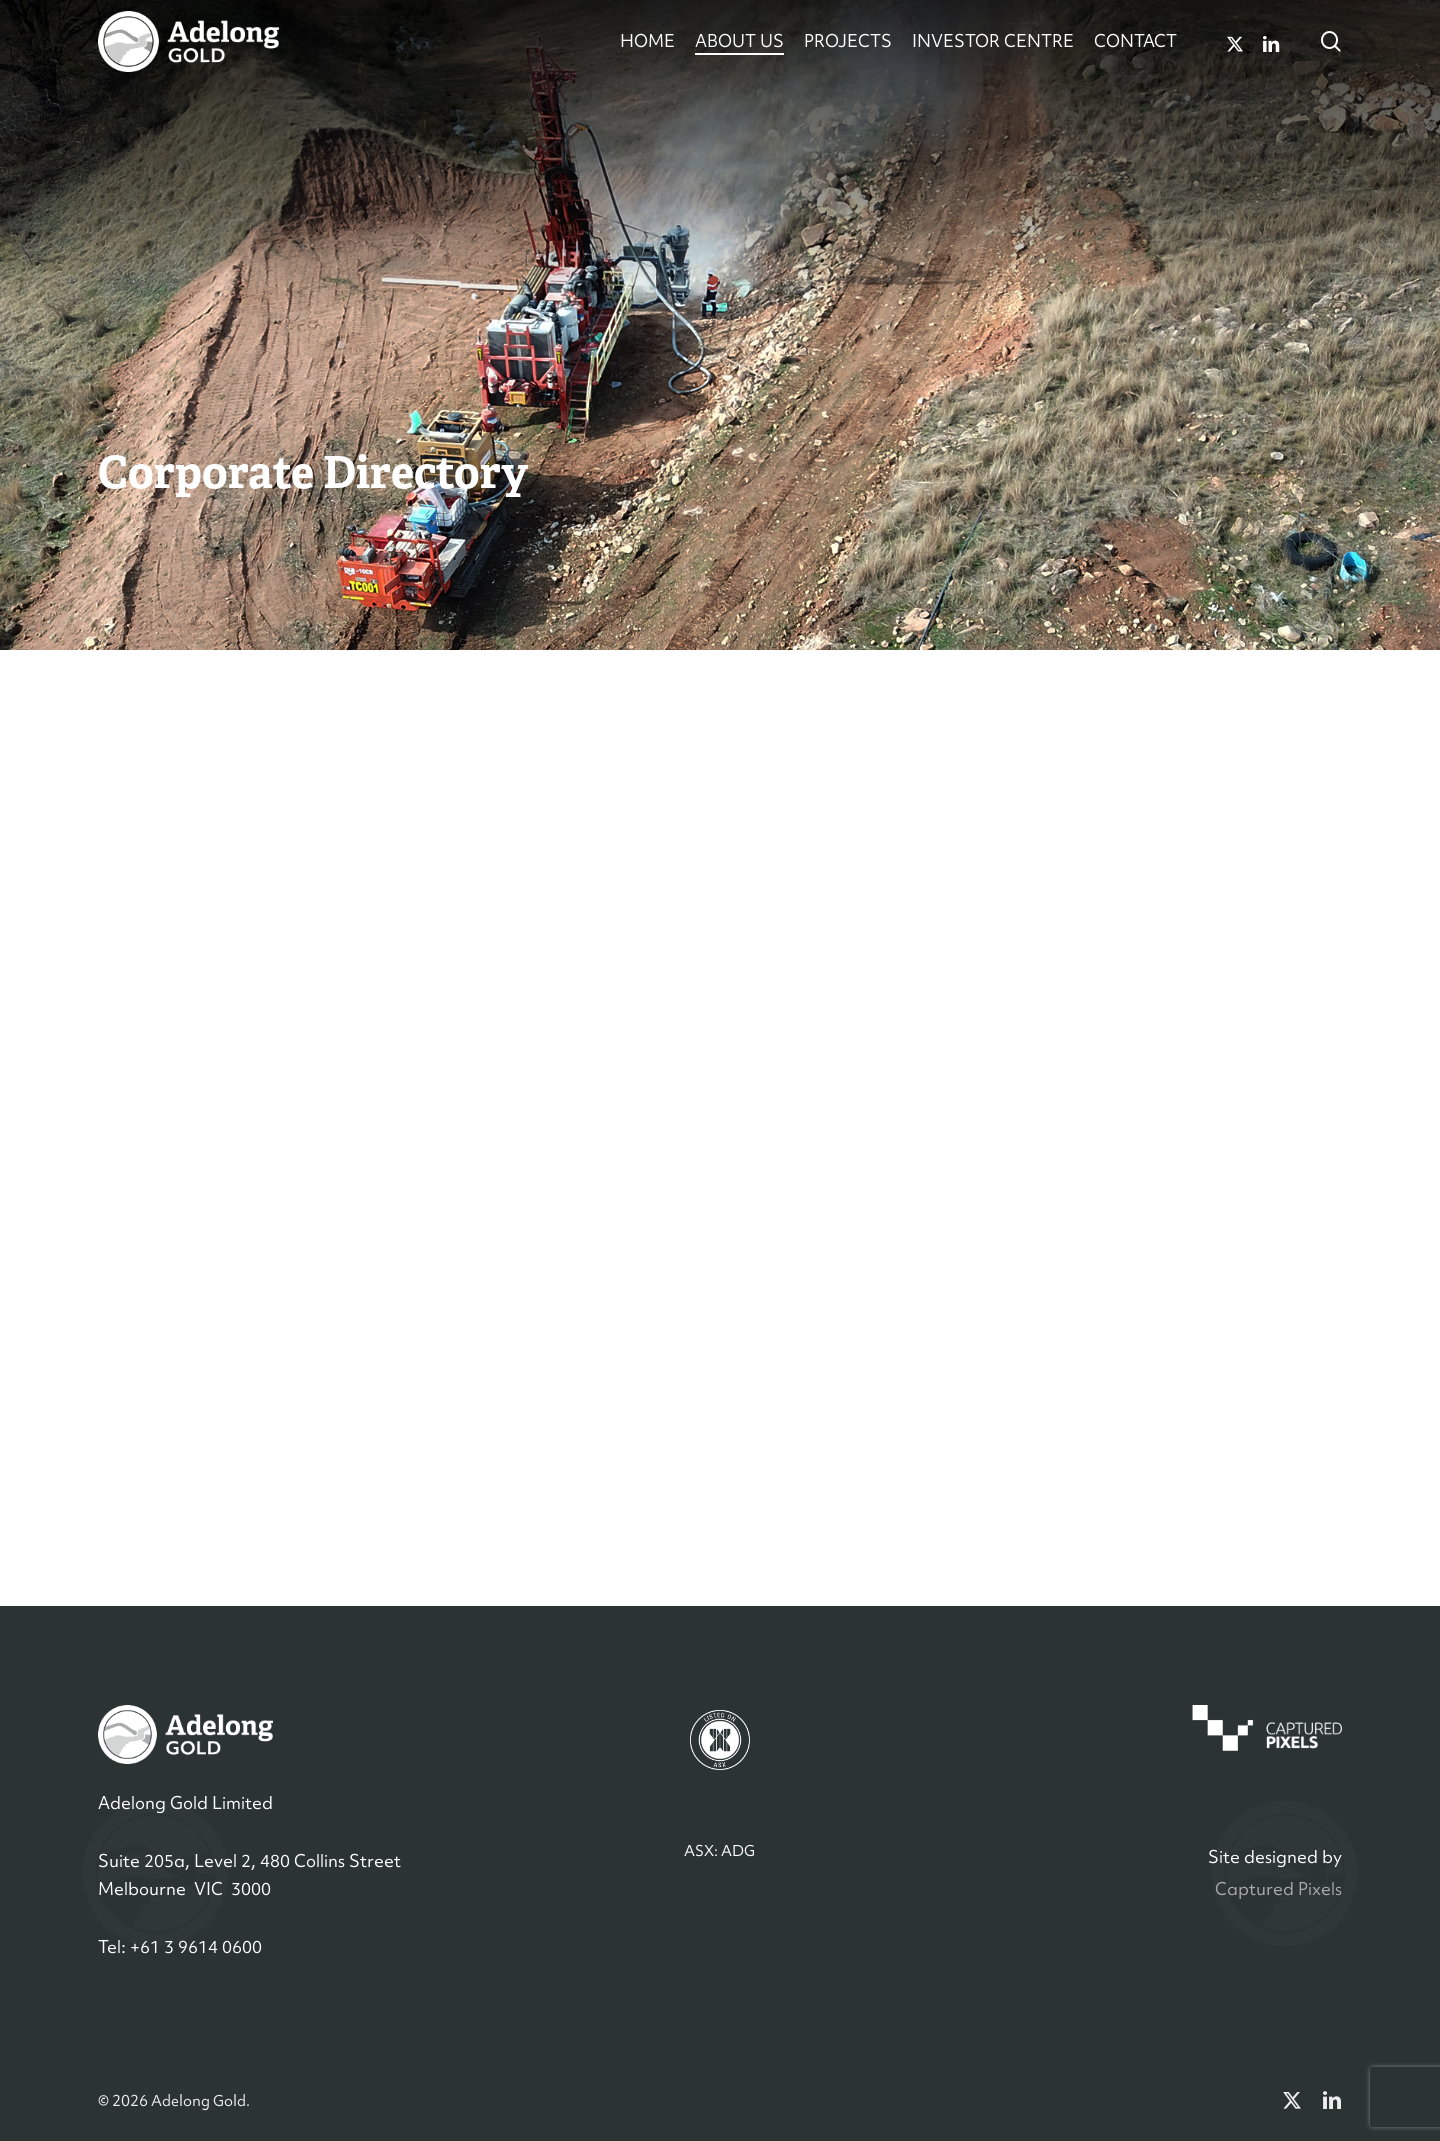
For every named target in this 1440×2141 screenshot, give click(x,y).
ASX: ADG (719, 1850)
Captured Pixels (1278, 1888)
